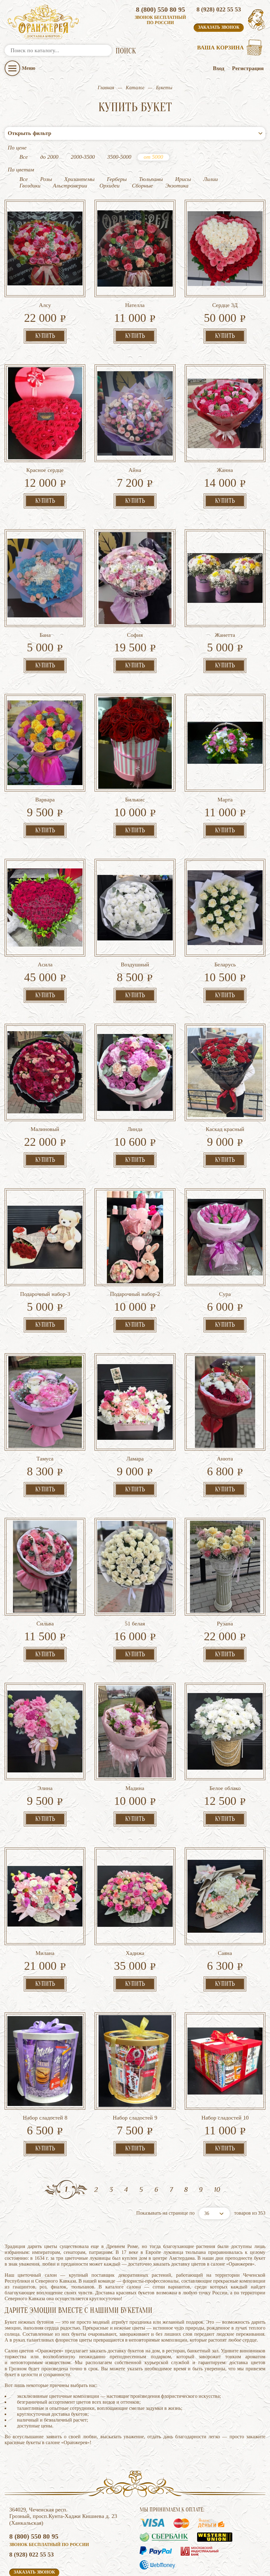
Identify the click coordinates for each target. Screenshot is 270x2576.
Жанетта (225, 584)
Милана (45, 1902)
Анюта (225, 1408)
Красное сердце (45, 419)
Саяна (225, 1902)
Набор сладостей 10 (225, 2067)
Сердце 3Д (225, 254)
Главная (106, 87)
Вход (218, 68)
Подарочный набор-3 (45, 1243)
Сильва (45, 1573)
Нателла (135, 254)
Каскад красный (225, 1078)
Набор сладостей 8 (45, 2067)
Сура (225, 1243)
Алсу (45, 254)
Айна (135, 419)
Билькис (135, 749)
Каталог (135, 87)
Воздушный (135, 914)
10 (217, 2139)
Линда (134, 1078)
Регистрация (248, 68)
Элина (45, 1737)
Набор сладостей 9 (135, 2067)
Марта (225, 749)
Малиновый (45, 1078)
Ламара (135, 1408)
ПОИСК (126, 51)
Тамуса (44, 1408)
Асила (45, 914)
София (135, 584)
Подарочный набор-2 (135, 1243)
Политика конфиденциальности (43, 2563)
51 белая (135, 1573)
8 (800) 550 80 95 (160, 9)
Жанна (225, 419)
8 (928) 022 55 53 (218, 9)
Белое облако (225, 1737)
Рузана (225, 1573)
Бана (45, 584)
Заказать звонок (218, 27)
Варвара (45, 749)
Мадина (134, 1737)
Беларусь (225, 914)
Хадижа (135, 1902)
